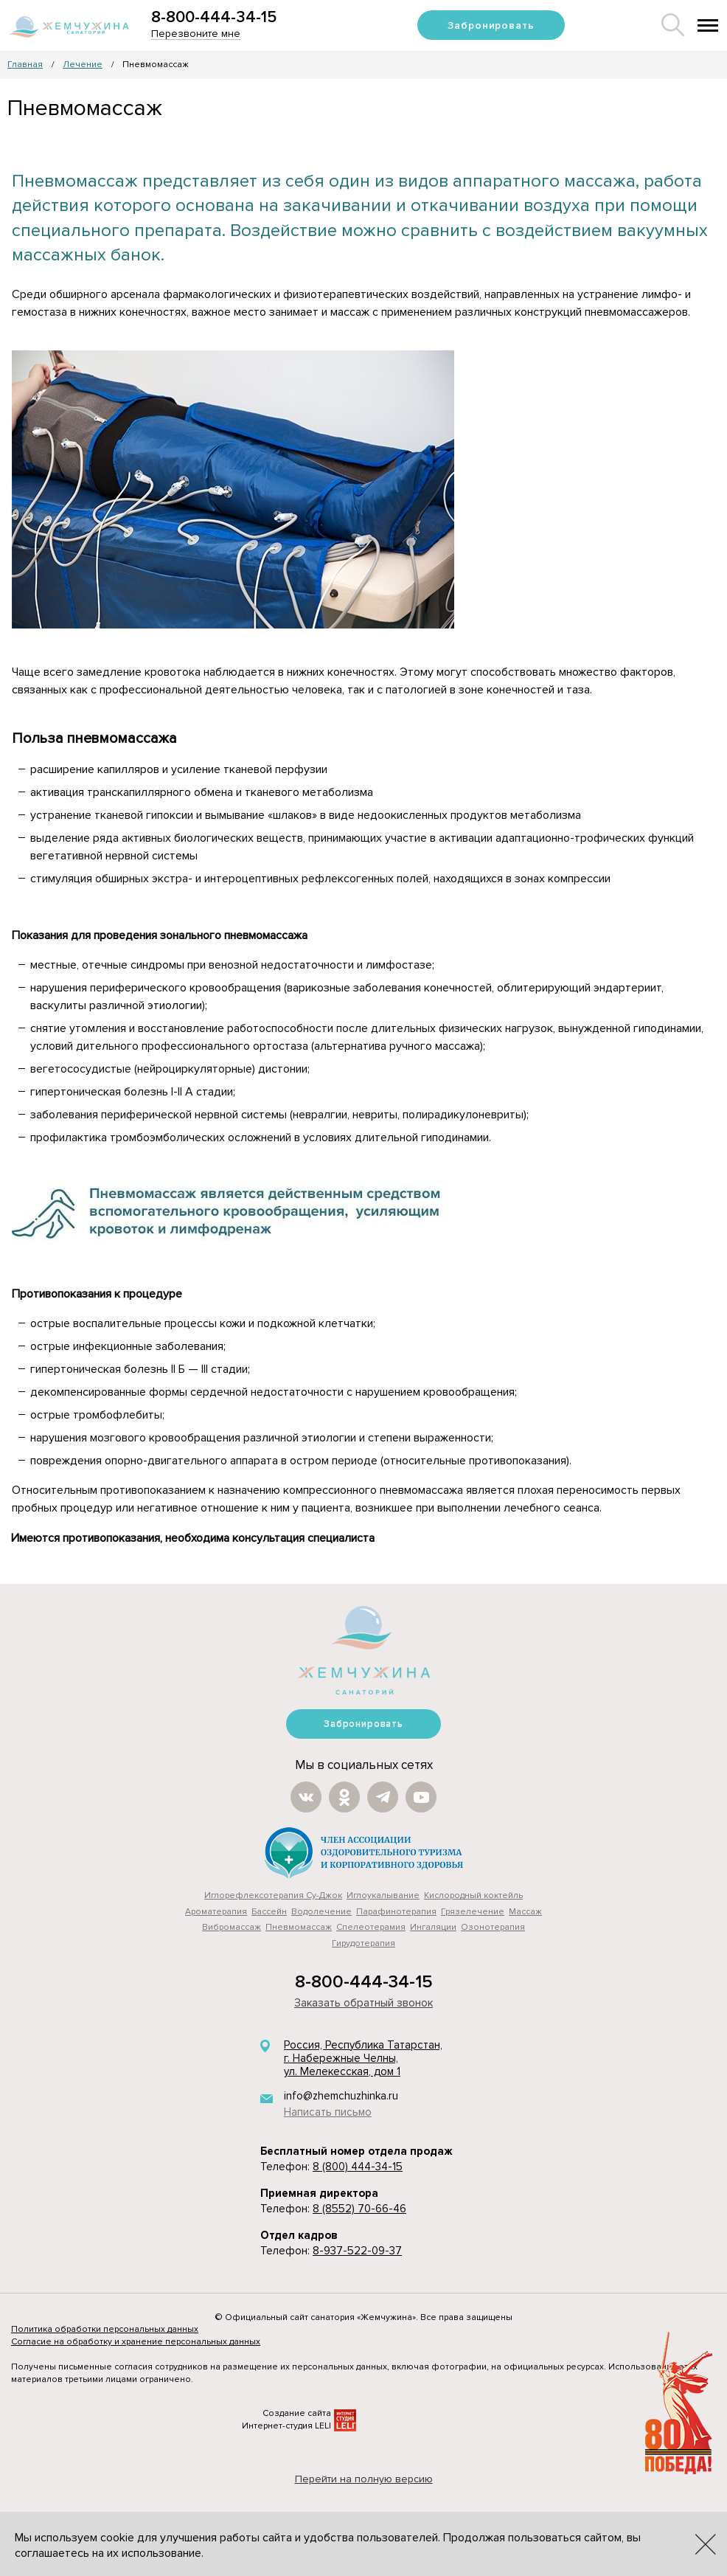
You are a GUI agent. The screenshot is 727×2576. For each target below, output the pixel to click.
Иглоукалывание (383, 1895)
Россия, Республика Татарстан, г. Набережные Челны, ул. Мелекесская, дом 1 (363, 2058)
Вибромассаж (231, 1927)
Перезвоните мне (195, 33)
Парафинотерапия (396, 1911)
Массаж (525, 1911)
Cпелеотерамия (371, 1927)
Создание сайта (296, 2413)
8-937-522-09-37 (357, 2250)
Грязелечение (472, 1911)
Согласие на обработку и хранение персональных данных (135, 2341)
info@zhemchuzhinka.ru (341, 2095)
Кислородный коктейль (473, 1895)
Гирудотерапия (363, 1943)
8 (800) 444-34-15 (358, 2166)
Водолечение (321, 1911)
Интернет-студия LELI (286, 2425)
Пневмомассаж (298, 1927)
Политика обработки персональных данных (104, 2329)
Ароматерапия (216, 1911)
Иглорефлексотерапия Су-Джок (273, 1895)
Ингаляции (433, 1927)
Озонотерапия (493, 1927)
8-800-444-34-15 (213, 17)
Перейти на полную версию (364, 2479)
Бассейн (269, 1911)
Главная (25, 64)
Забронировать (491, 25)
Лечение (82, 64)
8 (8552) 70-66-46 (359, 2208)
